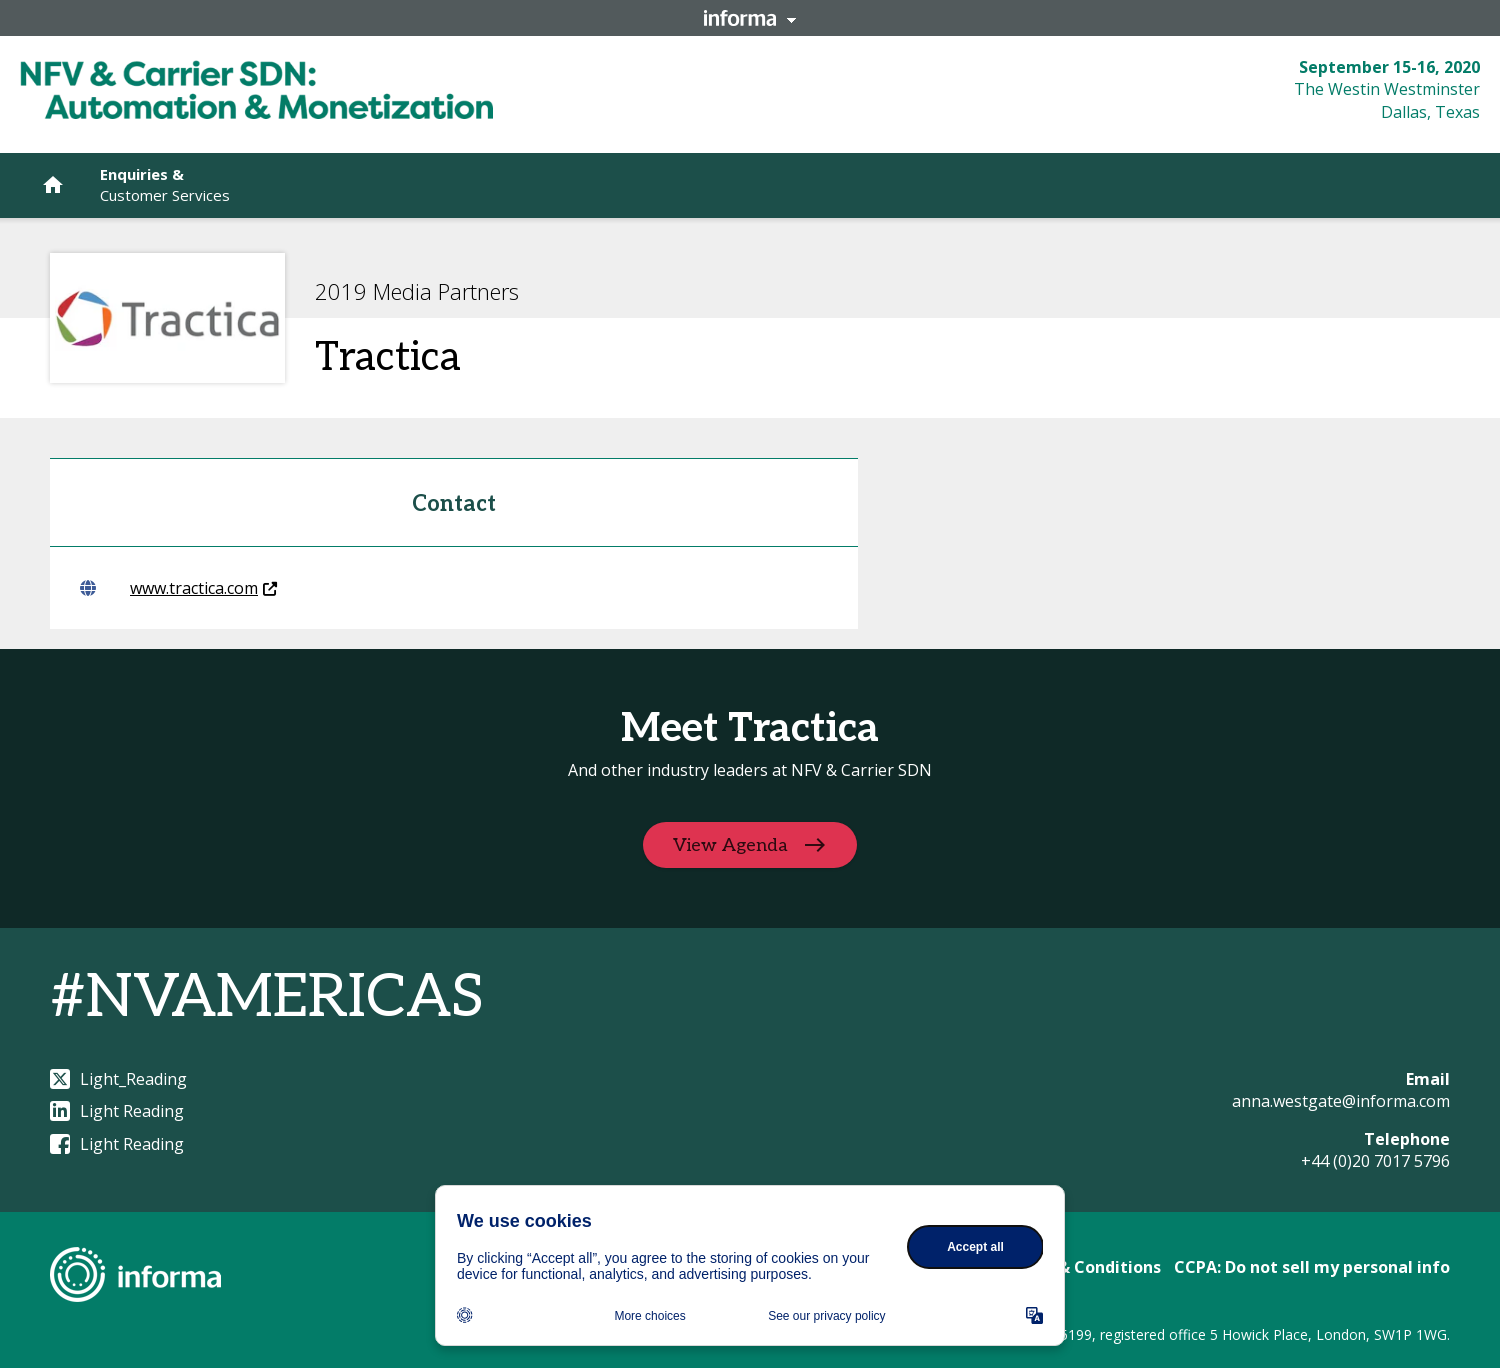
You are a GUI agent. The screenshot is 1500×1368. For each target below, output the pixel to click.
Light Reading (117, 1111)
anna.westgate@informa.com (1341, 1101)
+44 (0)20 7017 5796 (1375, 1161)
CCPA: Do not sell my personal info (1312, 1267)
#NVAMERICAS (267, 998)
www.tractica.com (178, 588)
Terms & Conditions (1081, 1267)
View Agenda (730, 844)
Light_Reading (118, 1079)
